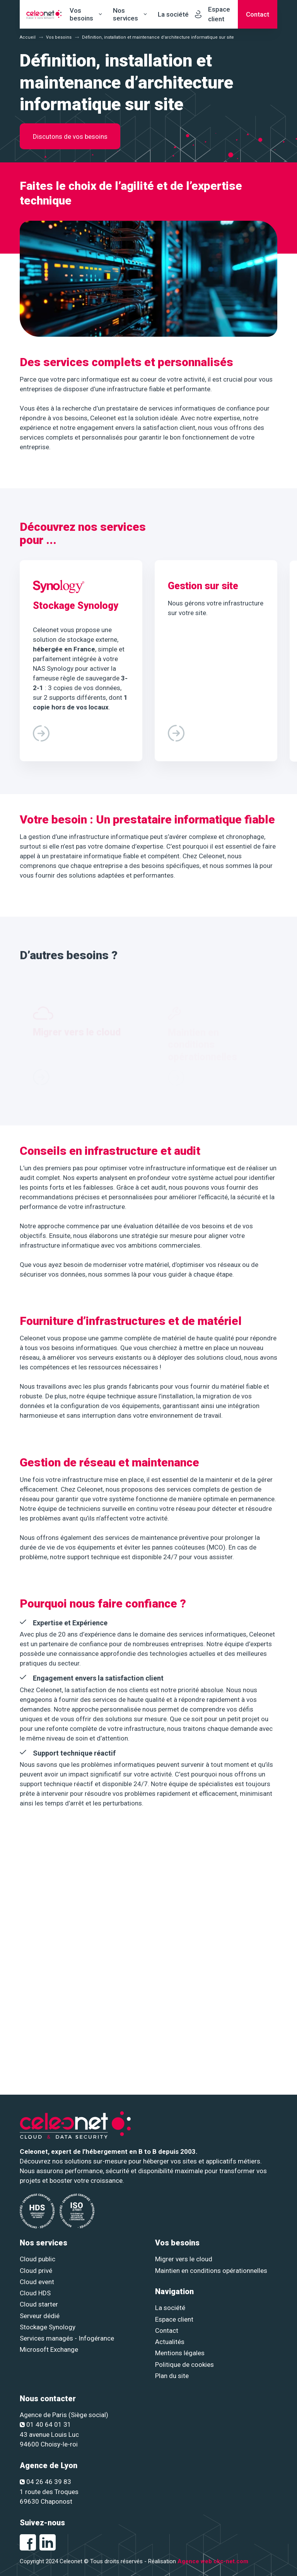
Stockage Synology (47, 2327)
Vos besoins (81, 14)
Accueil (28, 37)
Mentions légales (180, 2353)
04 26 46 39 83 (45, 2482)
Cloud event (37, 2282)
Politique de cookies (184, 2364)
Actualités (169, 2342)
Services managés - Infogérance (67, 2338)
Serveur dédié (40, 2316)
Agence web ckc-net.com (213, 2561)
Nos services (125, 14)
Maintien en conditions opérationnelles (211, 2270)
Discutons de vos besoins (70, 136)
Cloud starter (39, 2304)
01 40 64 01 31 (45, 2424)
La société (173, 14)
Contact (166, 2330)
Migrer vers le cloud (183, 2259)
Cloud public (37, 2259)
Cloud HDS (35, 2293)
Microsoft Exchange (49, 2349)
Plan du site (172, 2376)
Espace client (174, 2319)
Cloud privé (36, 2270)
